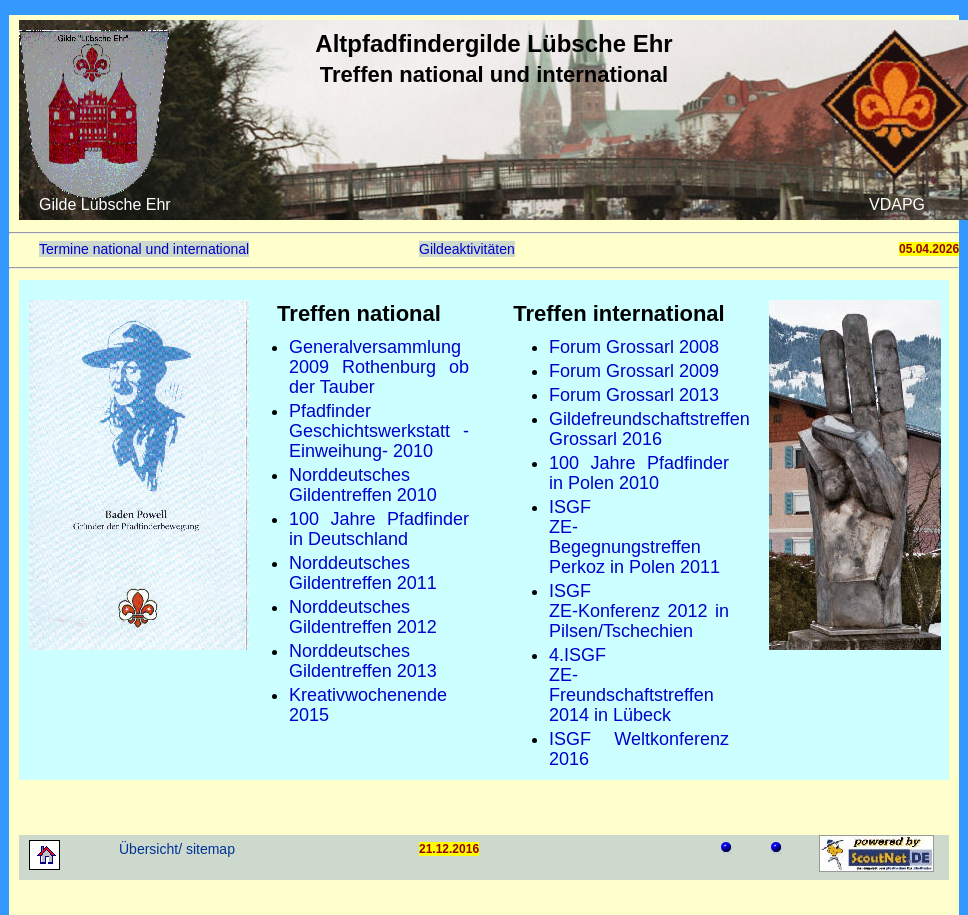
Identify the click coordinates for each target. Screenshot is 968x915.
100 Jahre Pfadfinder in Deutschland (379, 529)
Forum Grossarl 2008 (634, 347)
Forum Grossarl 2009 (634, 371)
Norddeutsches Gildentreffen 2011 (363, 573)
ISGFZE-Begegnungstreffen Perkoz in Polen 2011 (634, 537)
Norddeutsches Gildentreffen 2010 (363, 485)
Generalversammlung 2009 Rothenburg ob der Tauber (379, 367)
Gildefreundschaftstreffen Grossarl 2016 (649, 429)
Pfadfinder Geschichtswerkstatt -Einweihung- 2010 (379, 431)
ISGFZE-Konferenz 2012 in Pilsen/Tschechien (639, 611)
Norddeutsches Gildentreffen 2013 (363, 661)
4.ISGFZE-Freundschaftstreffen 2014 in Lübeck (631, 685)
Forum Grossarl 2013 (634, 395)
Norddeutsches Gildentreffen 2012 (363, 617)
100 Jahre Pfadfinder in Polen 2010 (639, 473)
